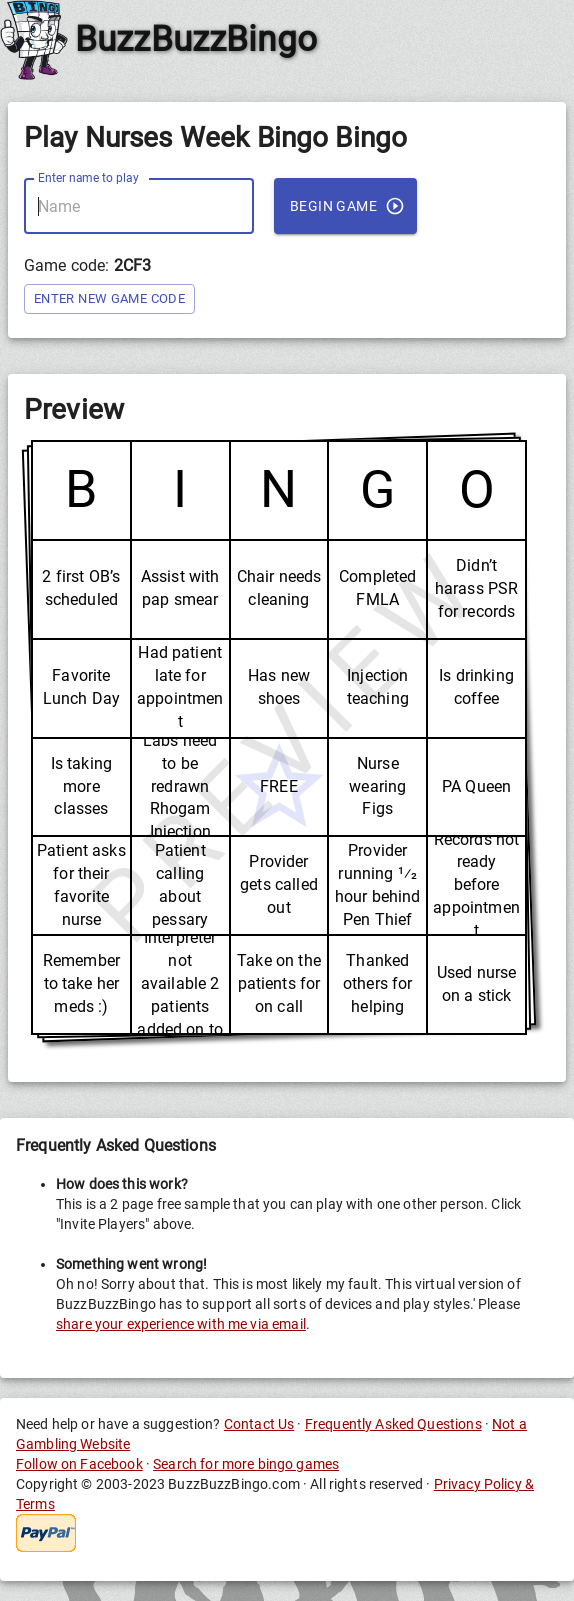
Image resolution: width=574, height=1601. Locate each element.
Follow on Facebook (79, 1464)
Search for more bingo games (246, 1464)
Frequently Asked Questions (393, 1424)
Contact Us (259, 1424)
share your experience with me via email (181, 1324)
